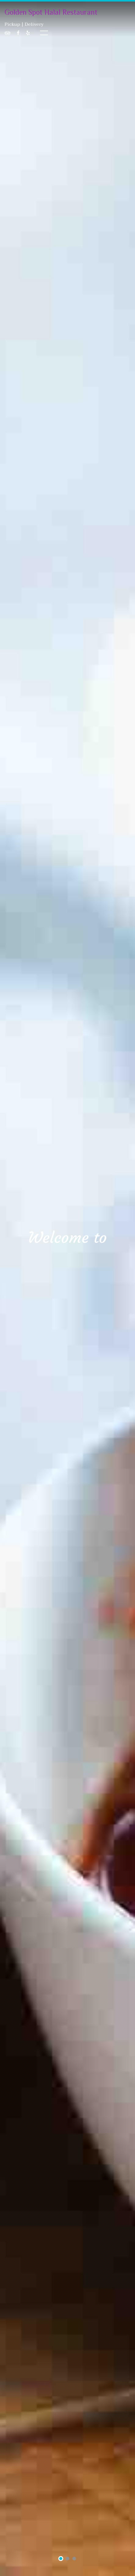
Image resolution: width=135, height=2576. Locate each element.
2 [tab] (67, 2559)
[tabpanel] (67, 1288)
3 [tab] (74, 2559)
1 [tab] (61, 2559)
